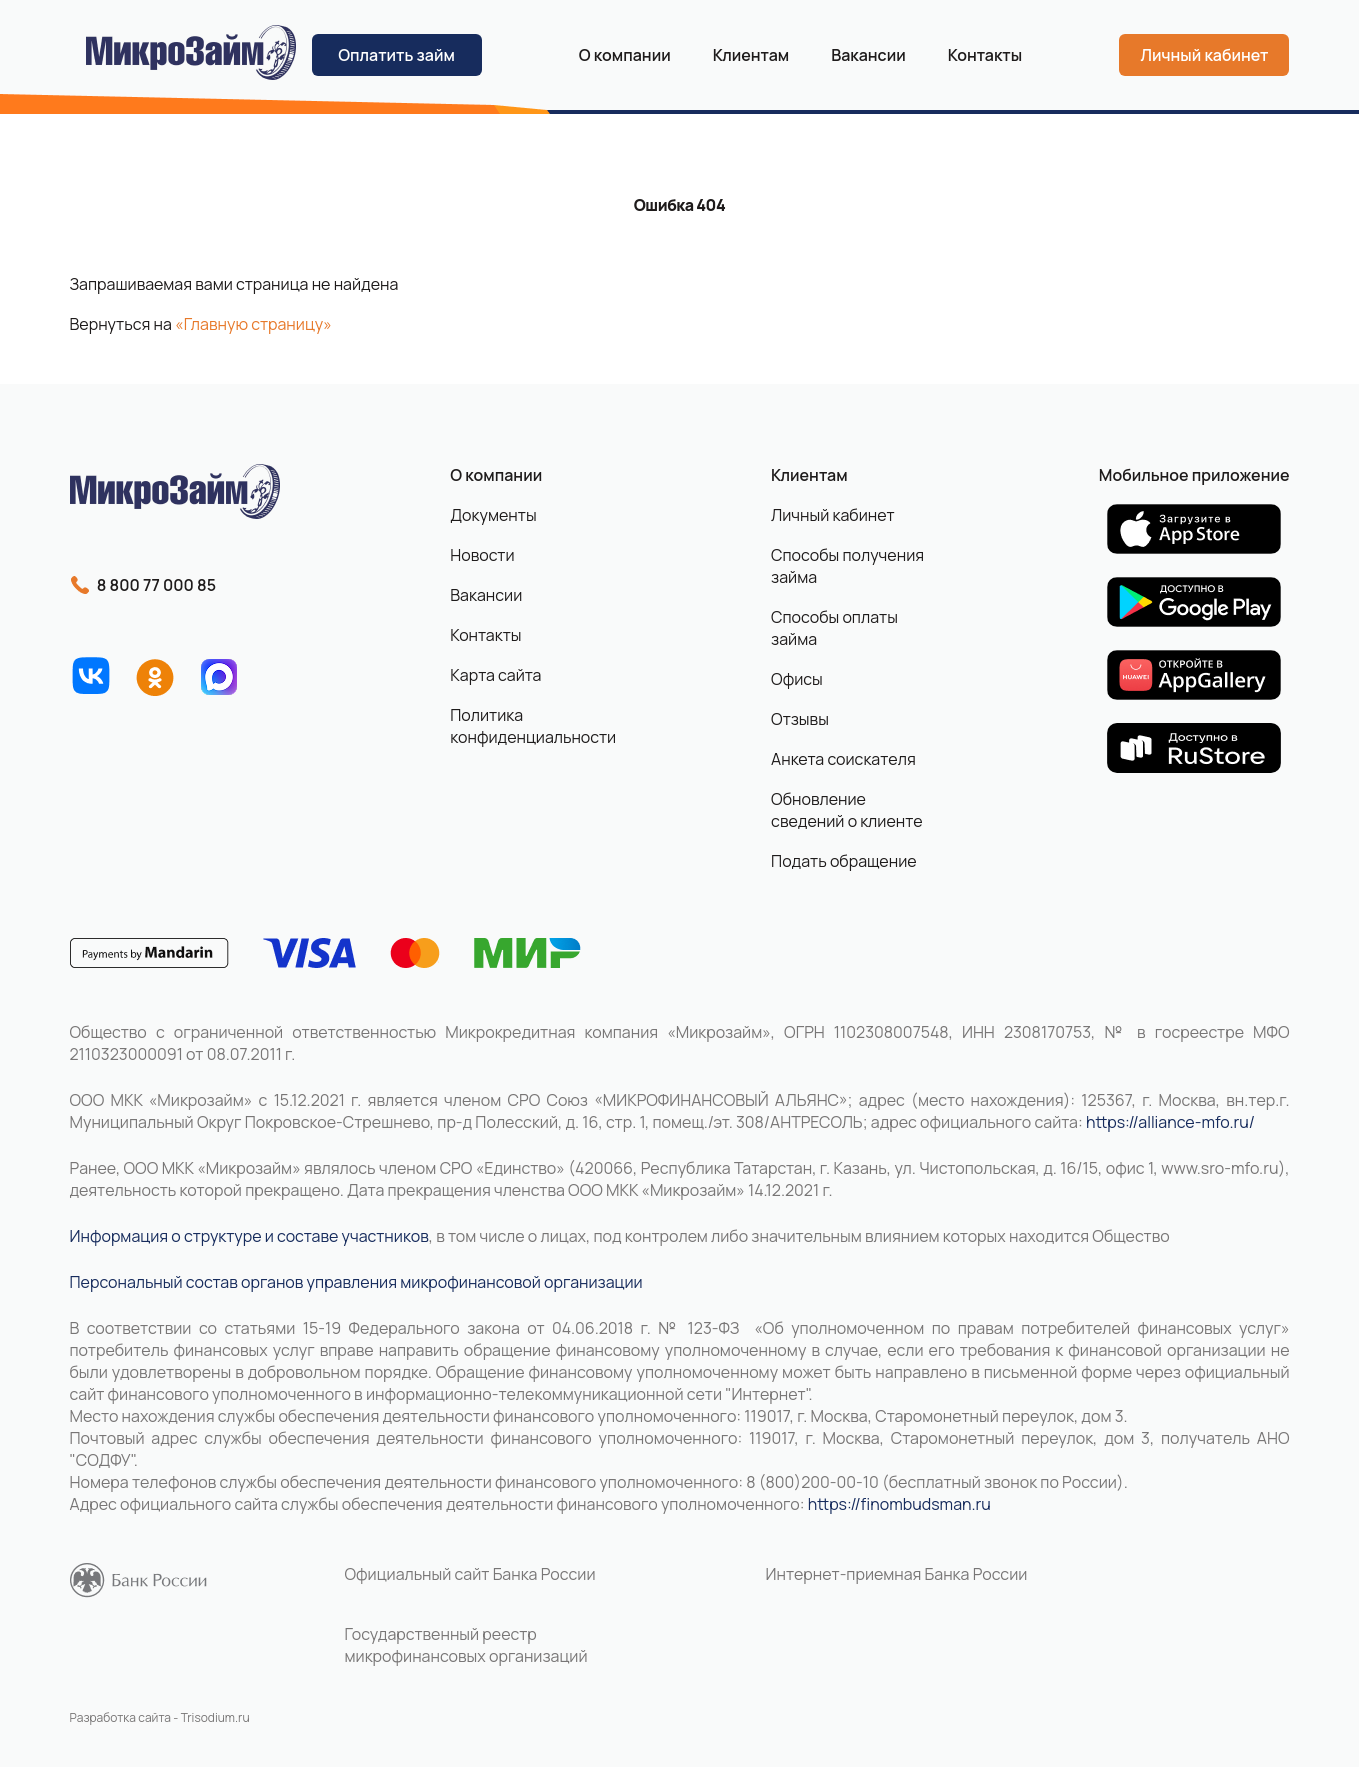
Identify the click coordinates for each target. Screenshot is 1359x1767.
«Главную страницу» (253, 324)
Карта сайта (495, 675)
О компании (625, 55)
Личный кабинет (1204, 55)
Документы (493, 515)
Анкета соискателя (843, 759)
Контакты (985, 55)
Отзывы (800, 719)
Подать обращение (844, 861)
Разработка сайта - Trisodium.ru (160, 1717)
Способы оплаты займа (834, 628)
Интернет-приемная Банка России (897, 1574)
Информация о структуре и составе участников (249, 1236)
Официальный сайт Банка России (470, 1574)
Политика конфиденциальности (525, 726)
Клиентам (809, 475)
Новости (482, 555)
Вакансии (868, 55)
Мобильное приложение (1194, 475)
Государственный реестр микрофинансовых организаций (466, 1645)
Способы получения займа (847, 566)
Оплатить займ (396, 55)
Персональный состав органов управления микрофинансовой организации (356, 1282)
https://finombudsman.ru (899, 1504)
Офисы (797, 679)
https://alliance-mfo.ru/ (1170, 1122)
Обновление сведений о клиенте (847, 810)
